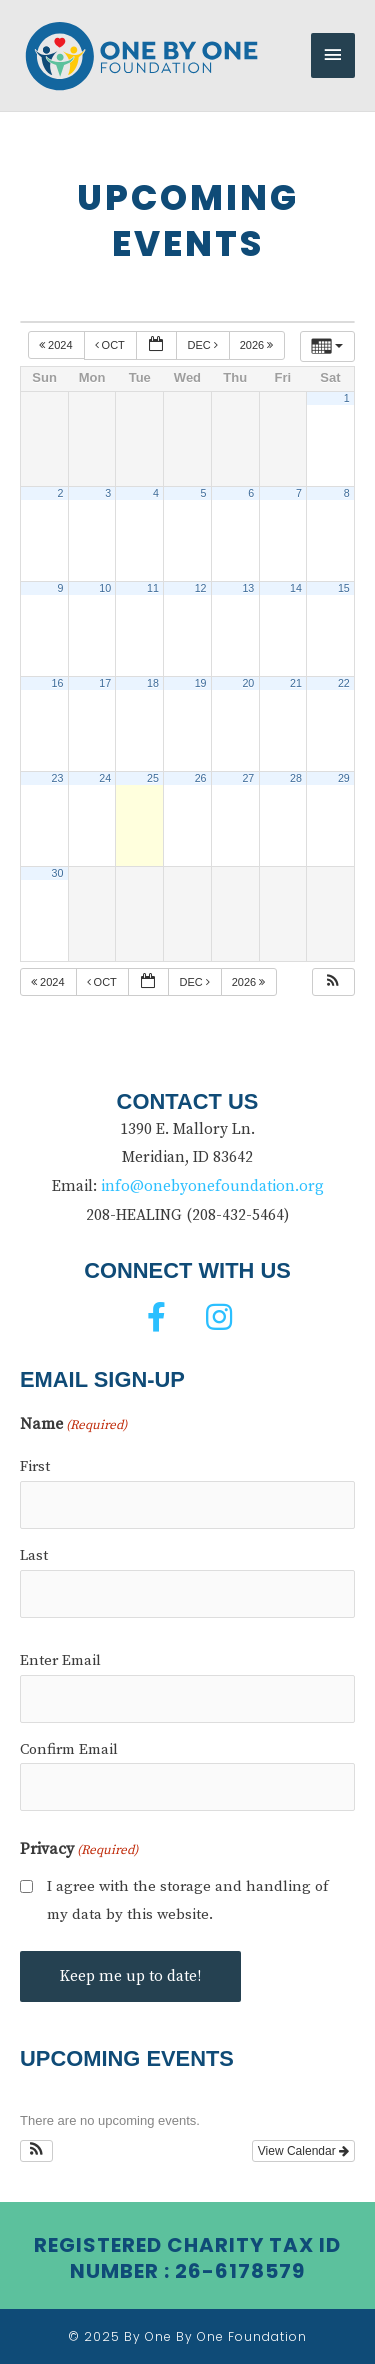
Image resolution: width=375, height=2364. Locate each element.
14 (296, 588)
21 (296, 683)
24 (105, 778)
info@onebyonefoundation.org (212, 1186)
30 (58, 873)
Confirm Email (69, 1749)
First (35, 1466)
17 (105, 683)
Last (34, 1555)
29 (344, 778)
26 (201, 778)
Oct (111, 345)
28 (296, 778)
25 (153, 778)
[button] (333, 982)
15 (344, 588)
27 (248, 778)
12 (201, 588)
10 (105, 588)
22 (344, 683)
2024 (57, 345)
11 (153, 588)
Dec (203, 345)
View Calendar (303, 2151)
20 (248, 683)
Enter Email (60, 1660)
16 (58, 683)
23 (58, 778)
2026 (258, 345)
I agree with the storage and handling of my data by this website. (187, 1900)
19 (201, 683)
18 (153, 683)
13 (248, 588)
